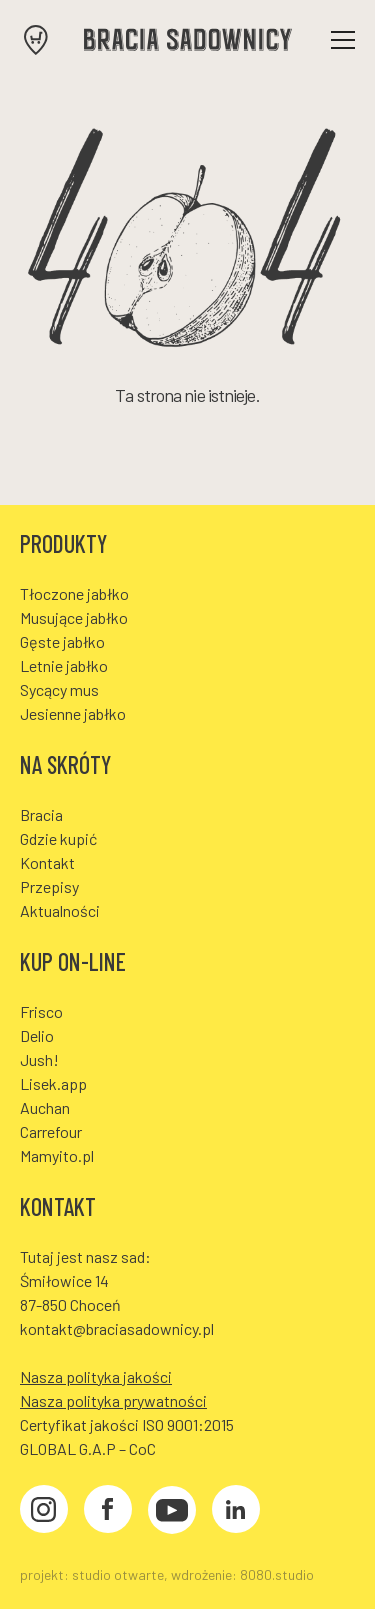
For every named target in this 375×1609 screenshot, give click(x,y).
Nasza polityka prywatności (113, 1400)
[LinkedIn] (236, 1512)
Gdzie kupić (58, 838)
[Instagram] (44, 1512)
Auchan (45, 1107)
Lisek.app (53, 1083)
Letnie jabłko (64, 665)
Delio (37, 1035)
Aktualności (60, 910)
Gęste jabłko (62, 641)
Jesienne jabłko (73, 713)
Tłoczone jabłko (74, 593)
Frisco (41, 1011)
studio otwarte (118, 1574)
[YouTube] (172, 1512)
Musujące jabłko (74, 617)
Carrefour (51, 1131)
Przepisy (49, 886)
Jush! (39, 1059)
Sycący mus (59, 689)
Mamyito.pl (57, 1155)
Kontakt (47, 862)
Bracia (41, 814)
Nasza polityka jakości (96, 1376)
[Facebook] (108, 1512)
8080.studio (277, 1574)
